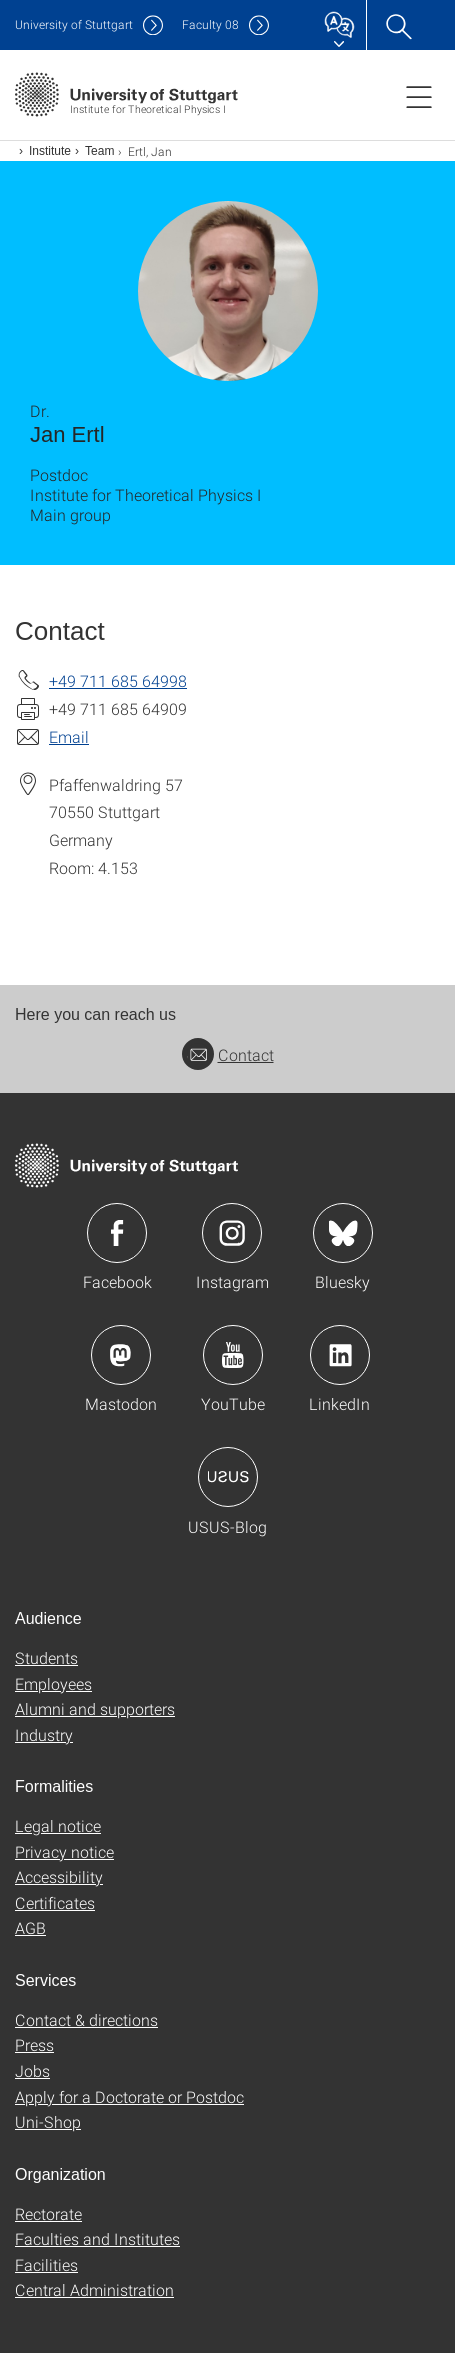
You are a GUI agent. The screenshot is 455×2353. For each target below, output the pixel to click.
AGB (30, 1927)
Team (99, 151)
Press (34, 2044)
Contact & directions (86, 2019)
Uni (74, 24)
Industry (44, 1734)
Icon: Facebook (117, 1233)
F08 (210, 24)
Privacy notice (64, 1851)
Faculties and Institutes (97, 2238)
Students (46, 1657)
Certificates (55, 1902)
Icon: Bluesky (343, 1233)
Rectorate (48, 2213)
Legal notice (58, 1825)
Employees (53, 1683)
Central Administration (94, 2289)
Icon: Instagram (232, 1233)
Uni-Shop (48, 2121)
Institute (50, 151)
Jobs (32, 2070)
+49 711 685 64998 (118, 680)
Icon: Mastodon (121, 1355)
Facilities (46, 2264)
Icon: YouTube (233, 1355)
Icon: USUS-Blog (228, 1477)
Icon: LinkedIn (340, 1355)
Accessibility (59, 1876)
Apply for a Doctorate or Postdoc (129, 2096)
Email (69, 736)
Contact (228, 1054)
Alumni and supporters (95, 1708)
